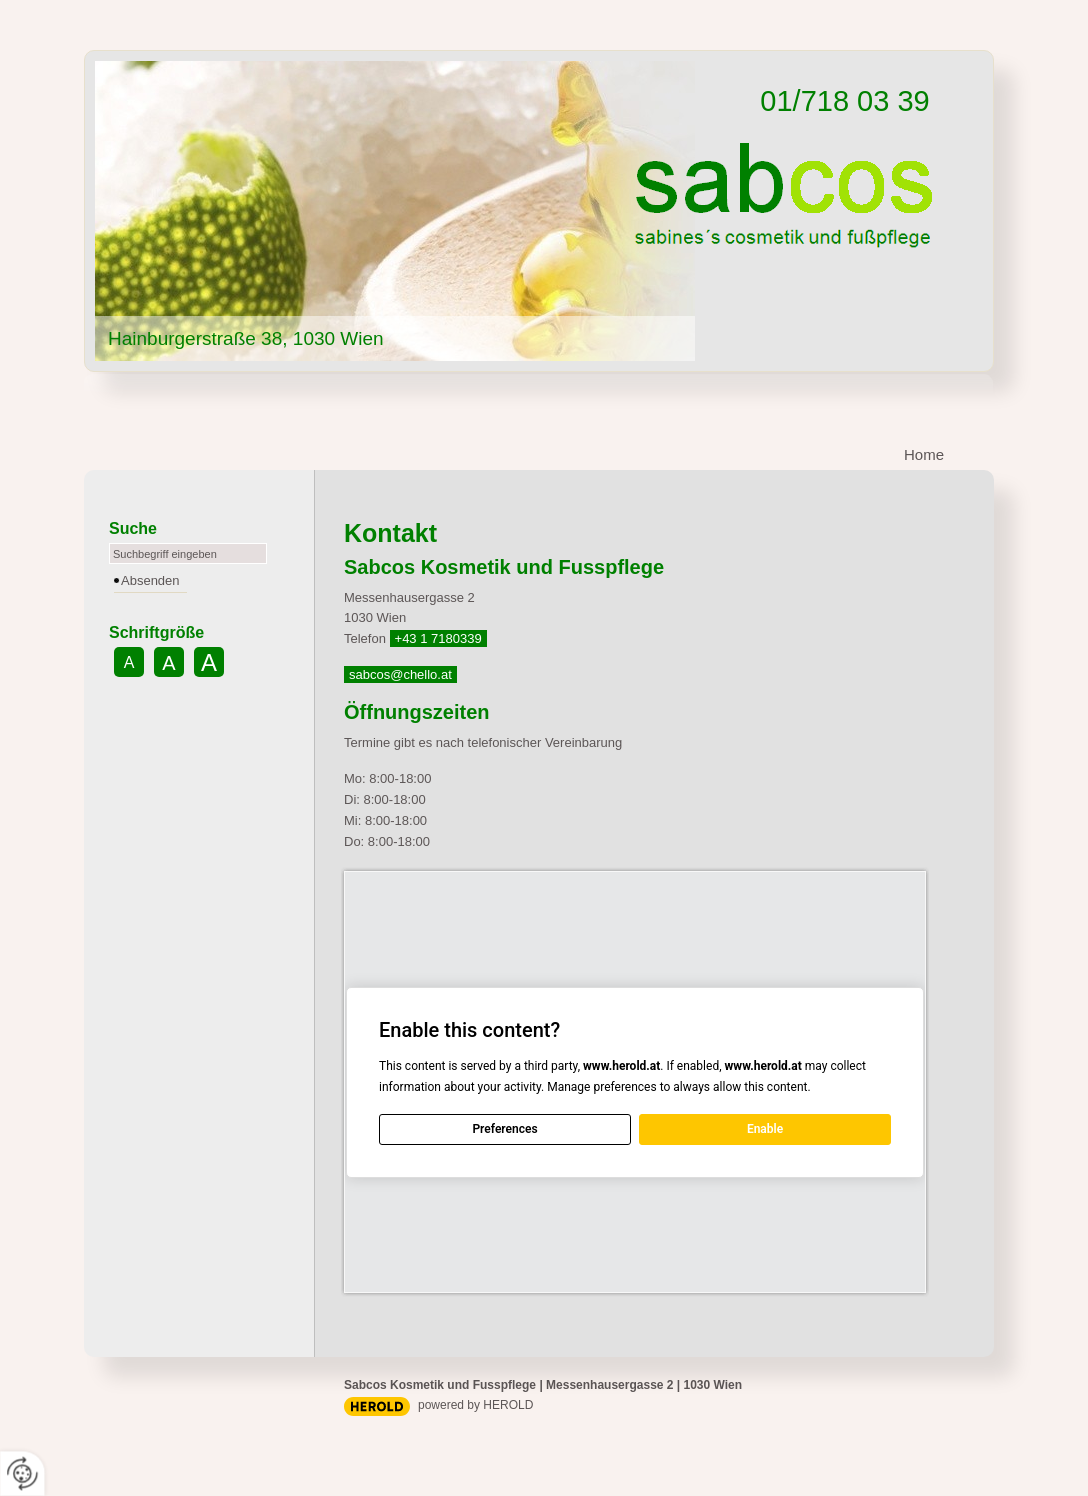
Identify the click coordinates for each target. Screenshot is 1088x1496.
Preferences (504, 1129)
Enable (765, 1129)
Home (924, 454)
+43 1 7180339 (438, 638)
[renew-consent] (22, 1473)
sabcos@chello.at (400, 674)
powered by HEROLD (475, 1405)
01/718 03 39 (844, 101)
